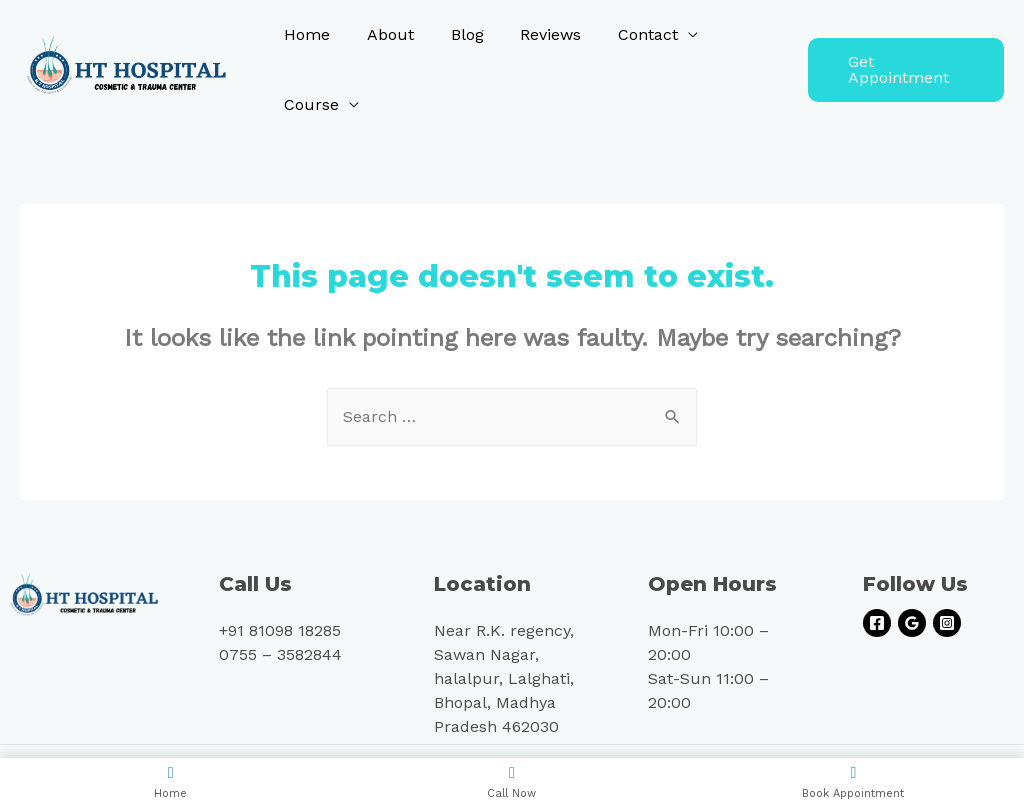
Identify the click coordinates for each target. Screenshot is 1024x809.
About (383, 34)
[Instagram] (947, 623)
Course (309, 104)
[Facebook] (877, 623)
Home (305, 34)
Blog (455, 34)
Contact (627, 34)
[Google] (912, 623)
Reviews (534, 34)
